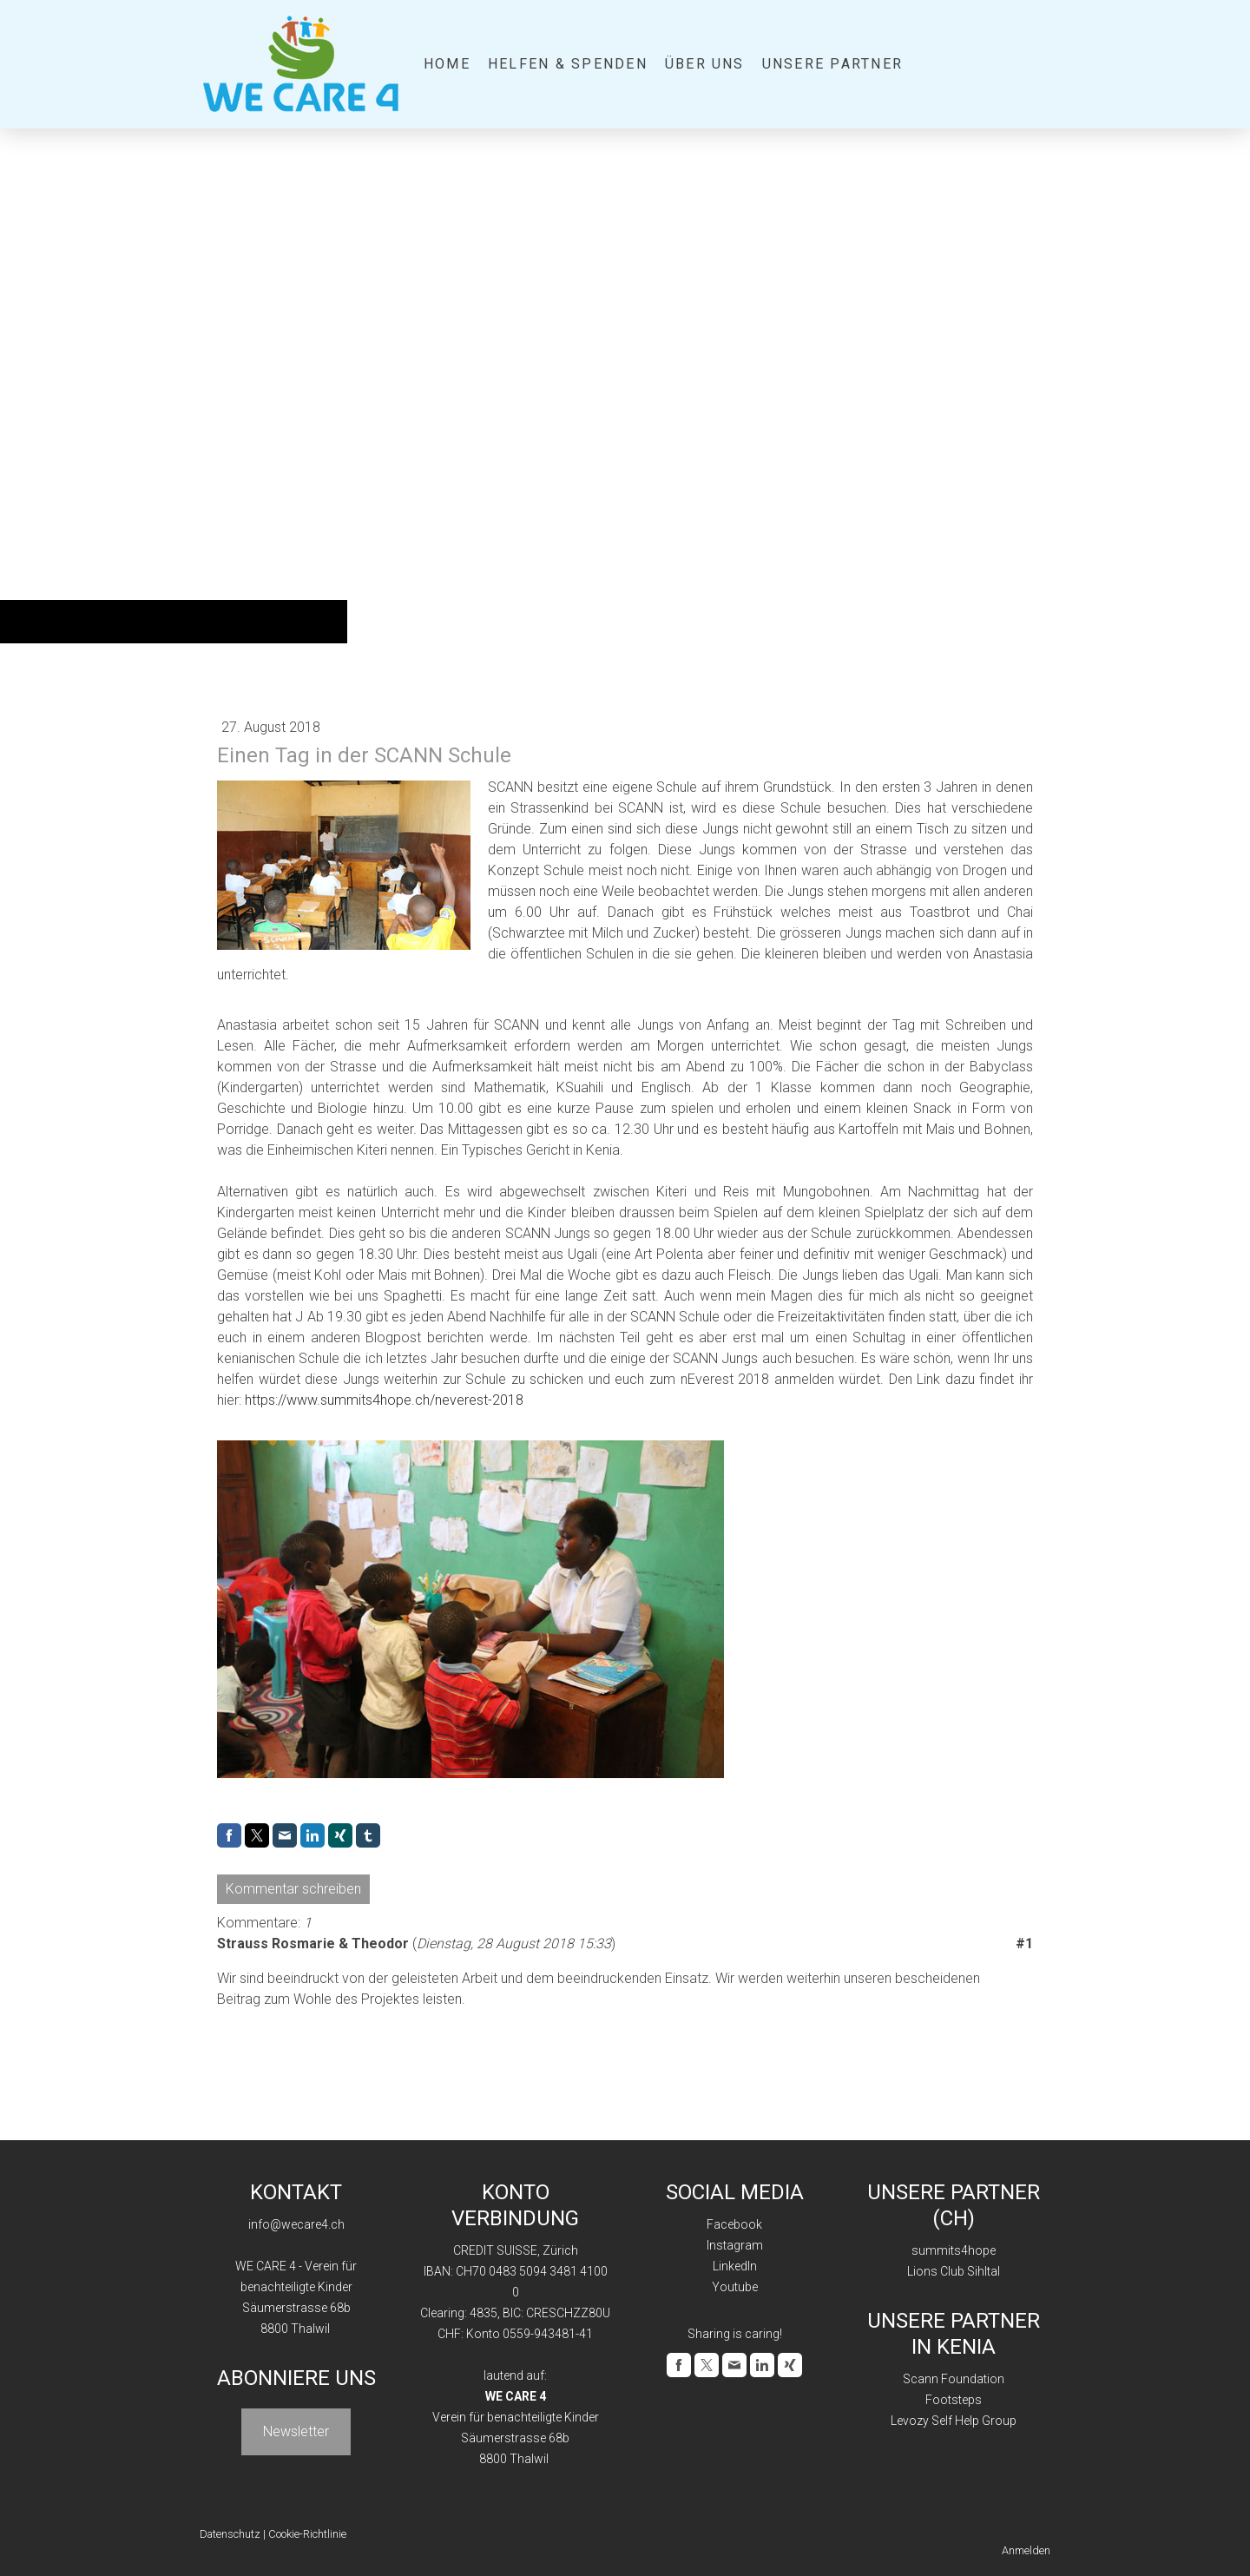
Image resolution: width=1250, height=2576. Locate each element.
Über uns (705, 64)
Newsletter (296, 2431)
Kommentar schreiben (293, 1889)
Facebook (734, 2224)
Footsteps (953, 2400)
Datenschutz (230, 2533)
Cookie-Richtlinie (307, 2533)
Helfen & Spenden (568, 64)
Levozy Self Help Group (953, 2421)
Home (447, 64)
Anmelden (1026, 2550)
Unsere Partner (832, 64)
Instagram (735, 2245)
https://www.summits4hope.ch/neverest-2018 (384, 1400)
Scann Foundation (953, 2379)
